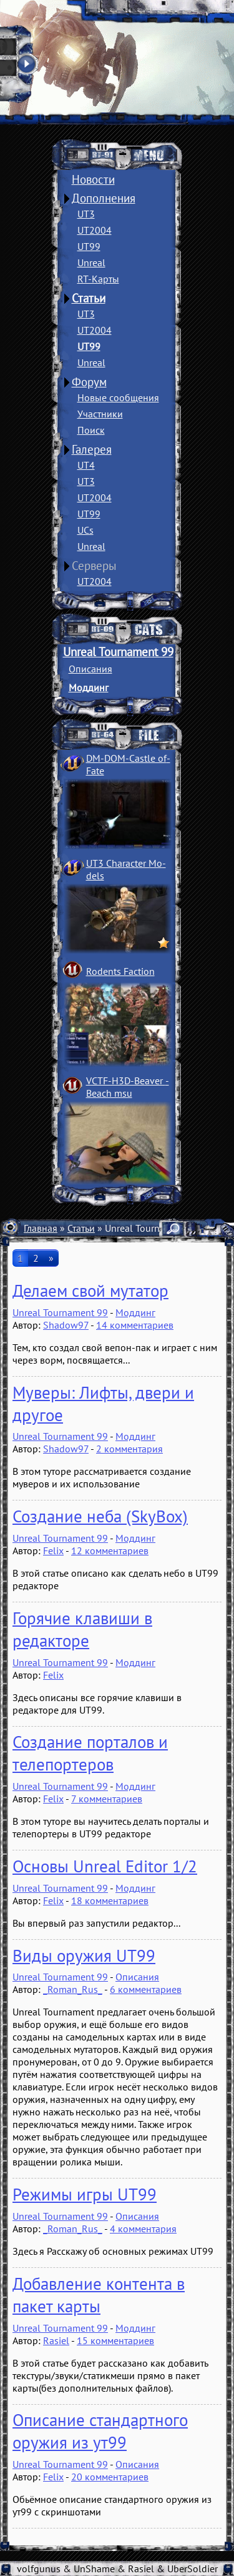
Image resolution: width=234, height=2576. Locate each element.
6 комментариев (146, 1989)
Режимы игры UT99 (84, 2194)
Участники (100, 413)
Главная (40, 1228)
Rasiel (56, 2340)
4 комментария (143, 2228)
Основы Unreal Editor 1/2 (104, 1866)
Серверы (94, 565)
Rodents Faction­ (120, 971)
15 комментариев (115, 2340)
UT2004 (94, 230)
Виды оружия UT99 (83, 1955)
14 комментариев (134, 1325)
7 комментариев (106, 1798)
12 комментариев (110, 1550)
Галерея (92, 449)
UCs (85, 530)
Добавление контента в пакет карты (98, 2294)
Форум (89, 381)
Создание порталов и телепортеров (90, 1752)
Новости (93, 179)
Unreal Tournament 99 (118, 651)
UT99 (88, 246)
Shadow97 (66, 1325)
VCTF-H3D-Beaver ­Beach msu (127, 1086)
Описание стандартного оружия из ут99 (100, 2431)
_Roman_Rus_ (72, 1989)
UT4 (86, 465)
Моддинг (89, 687)
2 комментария (129, 1448)
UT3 (86, 213)
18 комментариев (110, 1900)
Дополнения (103, 198)
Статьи (88, 298)
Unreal (91, 262)
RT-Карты (98, 278)
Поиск (91, 430)
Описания (90, 668)
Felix (53, 1550)
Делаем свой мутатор (90, 1290)
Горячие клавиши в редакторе (82, 1629)
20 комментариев (110, 2476)
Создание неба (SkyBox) (100, 1516)
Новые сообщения (118, 397)
